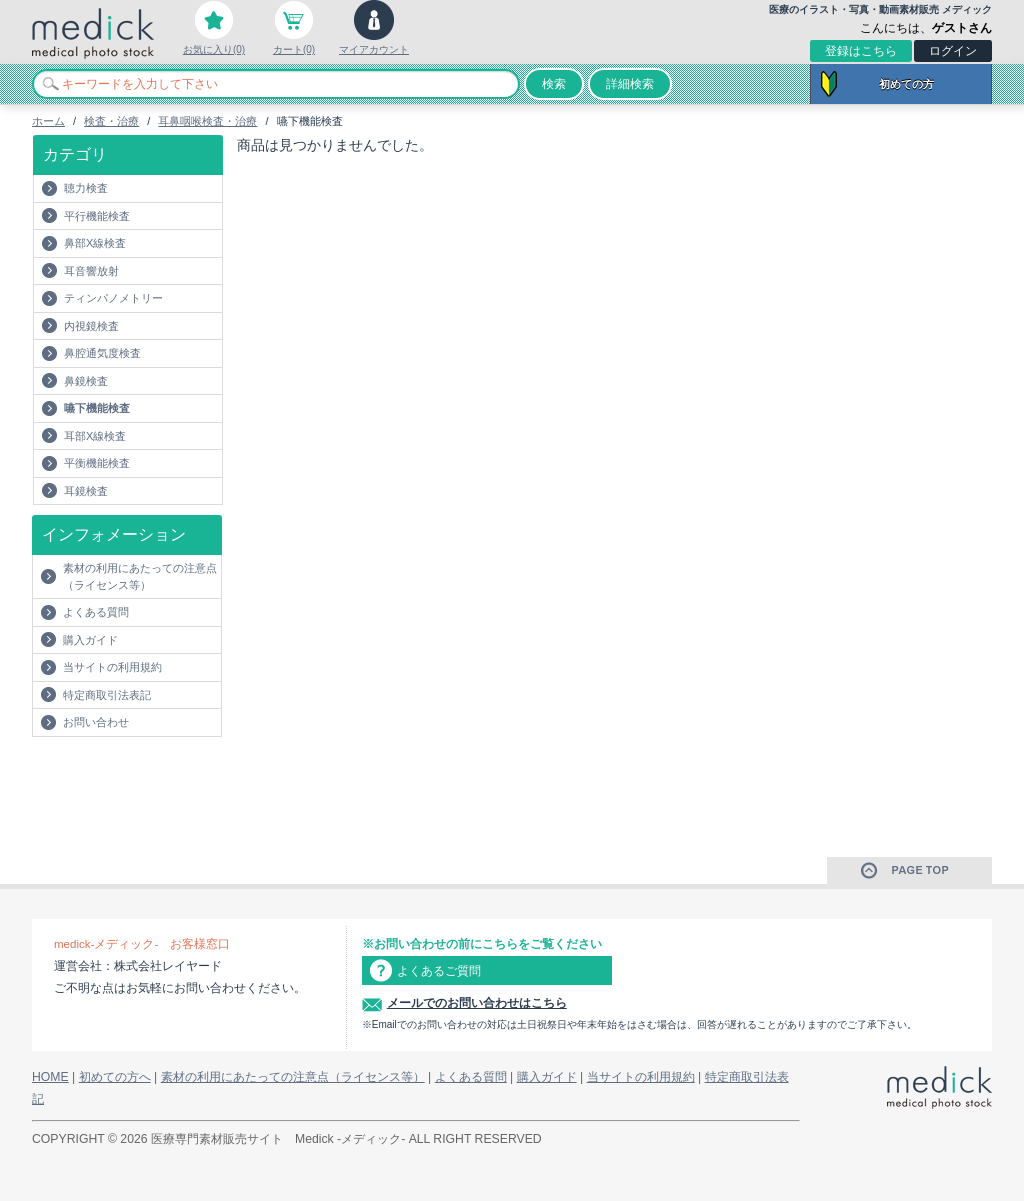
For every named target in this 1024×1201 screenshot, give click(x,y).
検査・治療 (111, 121)
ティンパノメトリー (113, 298)
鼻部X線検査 (95, 243)
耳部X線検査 (95, 436)
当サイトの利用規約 (112, 667)
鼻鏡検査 (86, 381)
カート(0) (294, 49)
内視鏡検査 (91, 326)
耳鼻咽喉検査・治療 (207, 121)
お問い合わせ (96, 722)
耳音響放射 (91, 271)
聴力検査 (86, 188)
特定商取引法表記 (107, 695)
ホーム (48, 121)
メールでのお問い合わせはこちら (477, 1003)
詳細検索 (630, 84)
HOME (50, 1077)
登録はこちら (861, 51)
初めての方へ (115, 1077)
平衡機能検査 (97, 463)
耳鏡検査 (86, 491)
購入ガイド (90, 640)
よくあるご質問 (439, 971)
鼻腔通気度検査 (102, 353)
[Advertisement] (149, 777)
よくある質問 (96, 612)
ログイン (953, 51)
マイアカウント (374, 49)
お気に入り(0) (214, 49)
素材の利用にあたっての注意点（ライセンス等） (140, 576)
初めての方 (906, 84)
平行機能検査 (97, 216)
